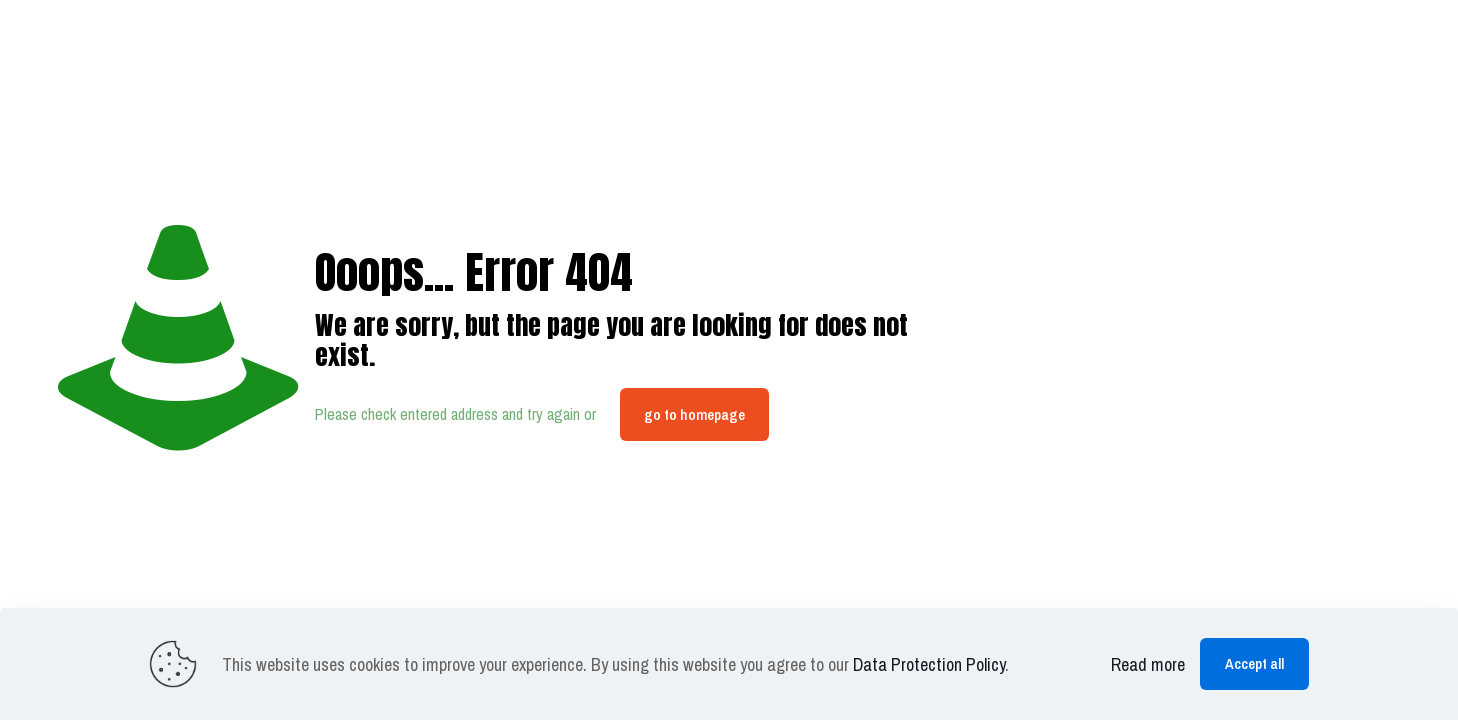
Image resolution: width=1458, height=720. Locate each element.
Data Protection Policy (929, 664)
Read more (1148, 664)
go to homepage (694, 414)
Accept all (1254, 663)
